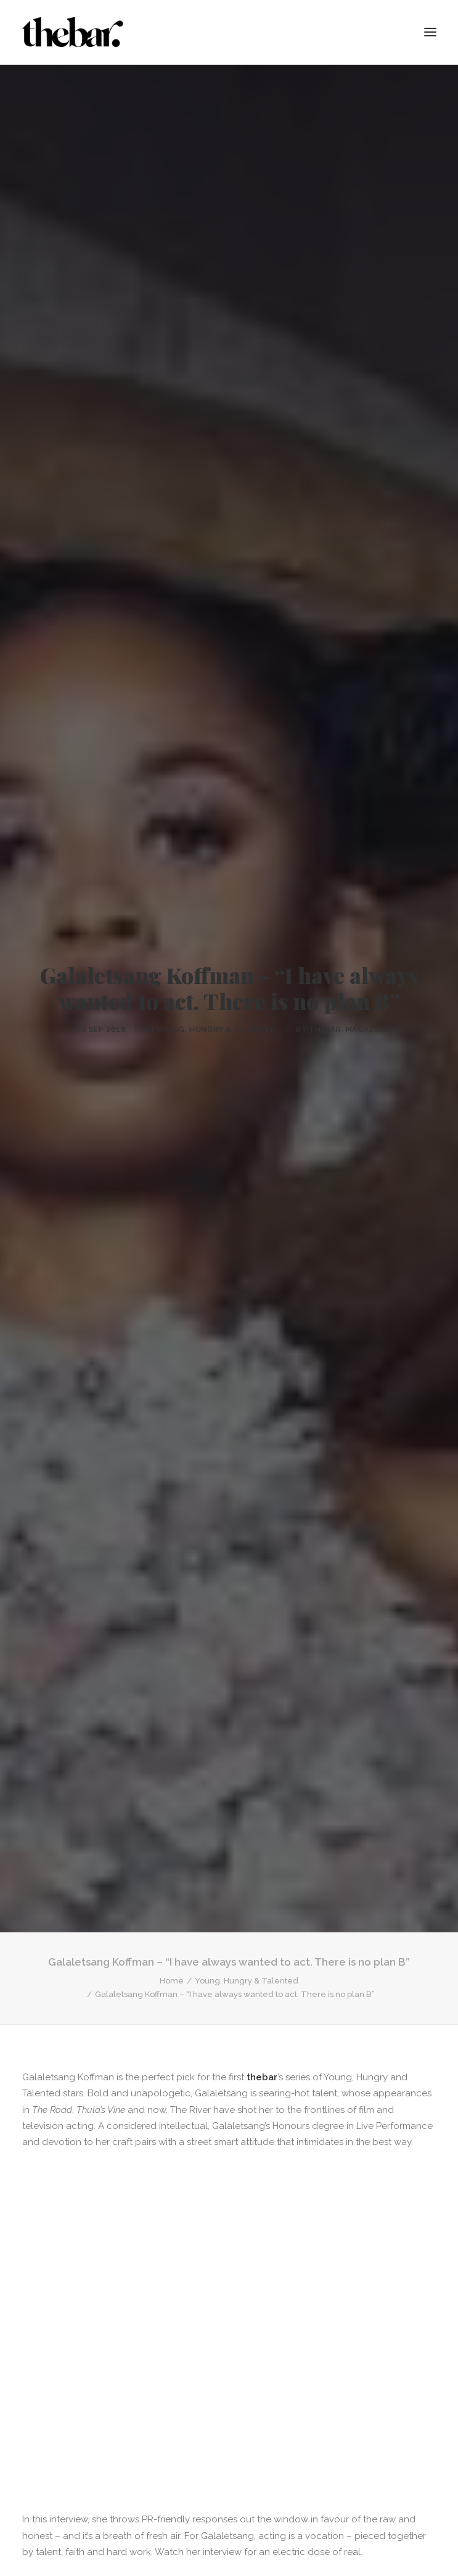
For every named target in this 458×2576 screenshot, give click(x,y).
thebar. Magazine (348, 1016)
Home (172, 1953)
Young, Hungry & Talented (216, 1016)
